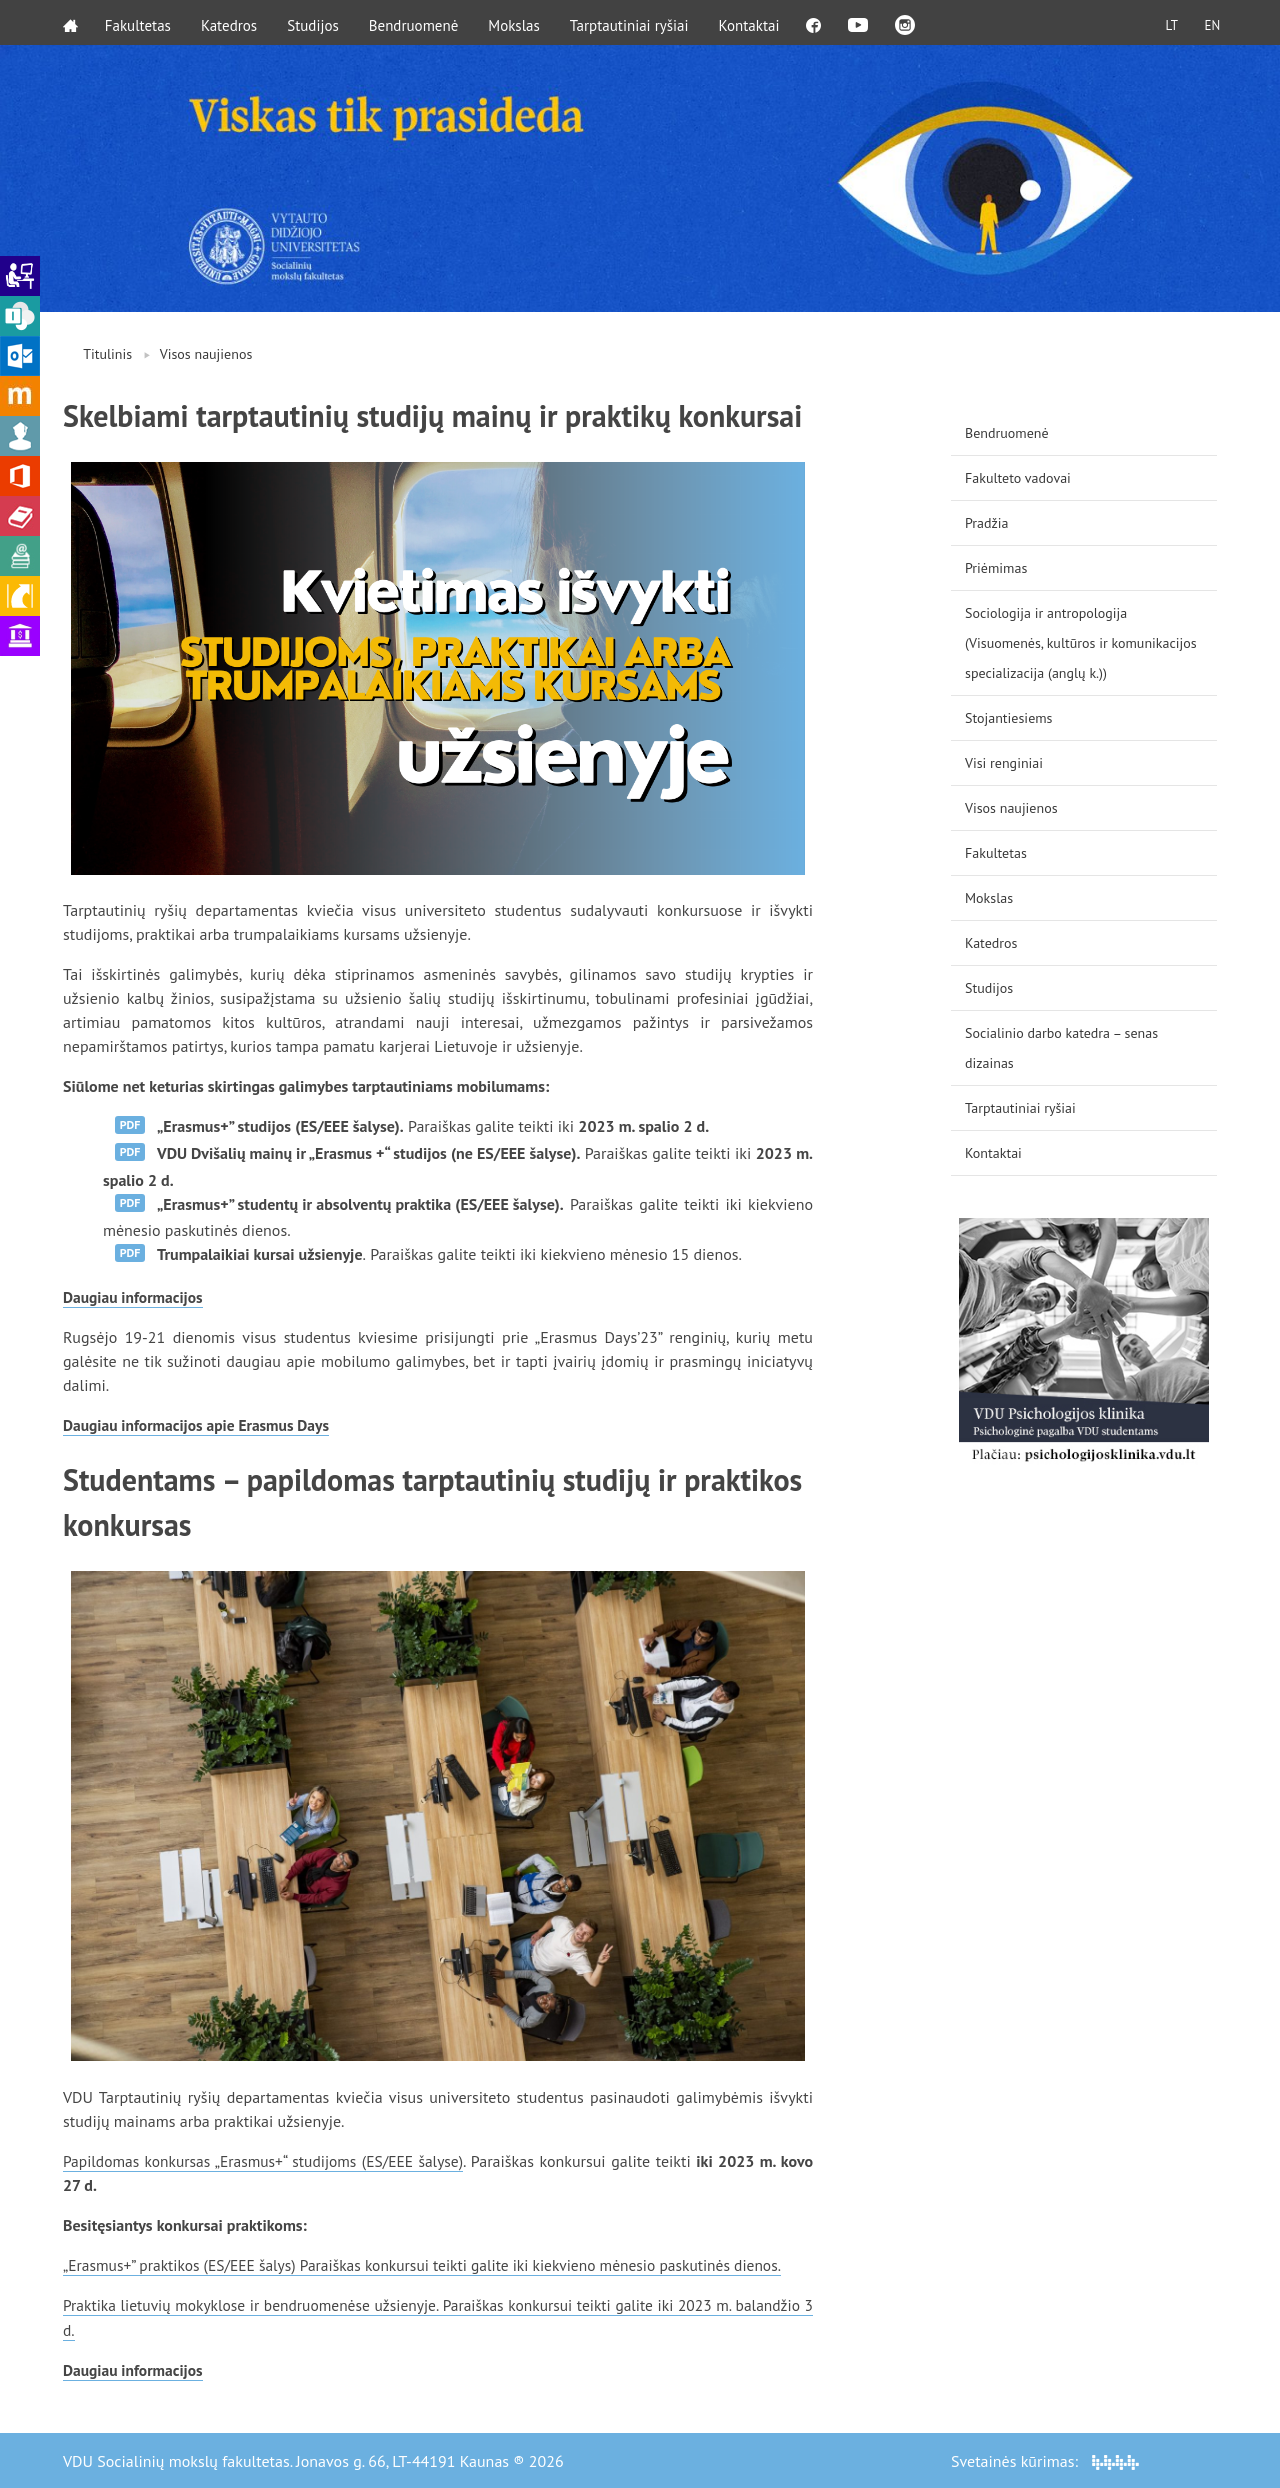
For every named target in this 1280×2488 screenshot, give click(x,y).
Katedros (232, 22)
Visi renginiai (1004, 763)
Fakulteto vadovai (1018, 478)
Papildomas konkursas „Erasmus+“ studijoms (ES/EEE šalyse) (267, 2161)
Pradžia (987, 523)
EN (1209, 22)
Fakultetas (141, 22)
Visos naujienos (206, 354)
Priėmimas (996, 568)
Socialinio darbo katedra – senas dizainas (1061, 1048)
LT (1165, 22)
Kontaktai (752, 22)
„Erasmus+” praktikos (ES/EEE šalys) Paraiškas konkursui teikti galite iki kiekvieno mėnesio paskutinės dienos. (434, 2265)
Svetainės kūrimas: (1045, 2460)
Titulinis (107, 354)
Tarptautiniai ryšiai (632, 22)
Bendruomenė (417, 22)
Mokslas (518, 22)
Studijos (316, 22)
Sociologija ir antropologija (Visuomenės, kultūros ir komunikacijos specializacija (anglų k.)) (1081, 643)
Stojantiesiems (1009, 718)
